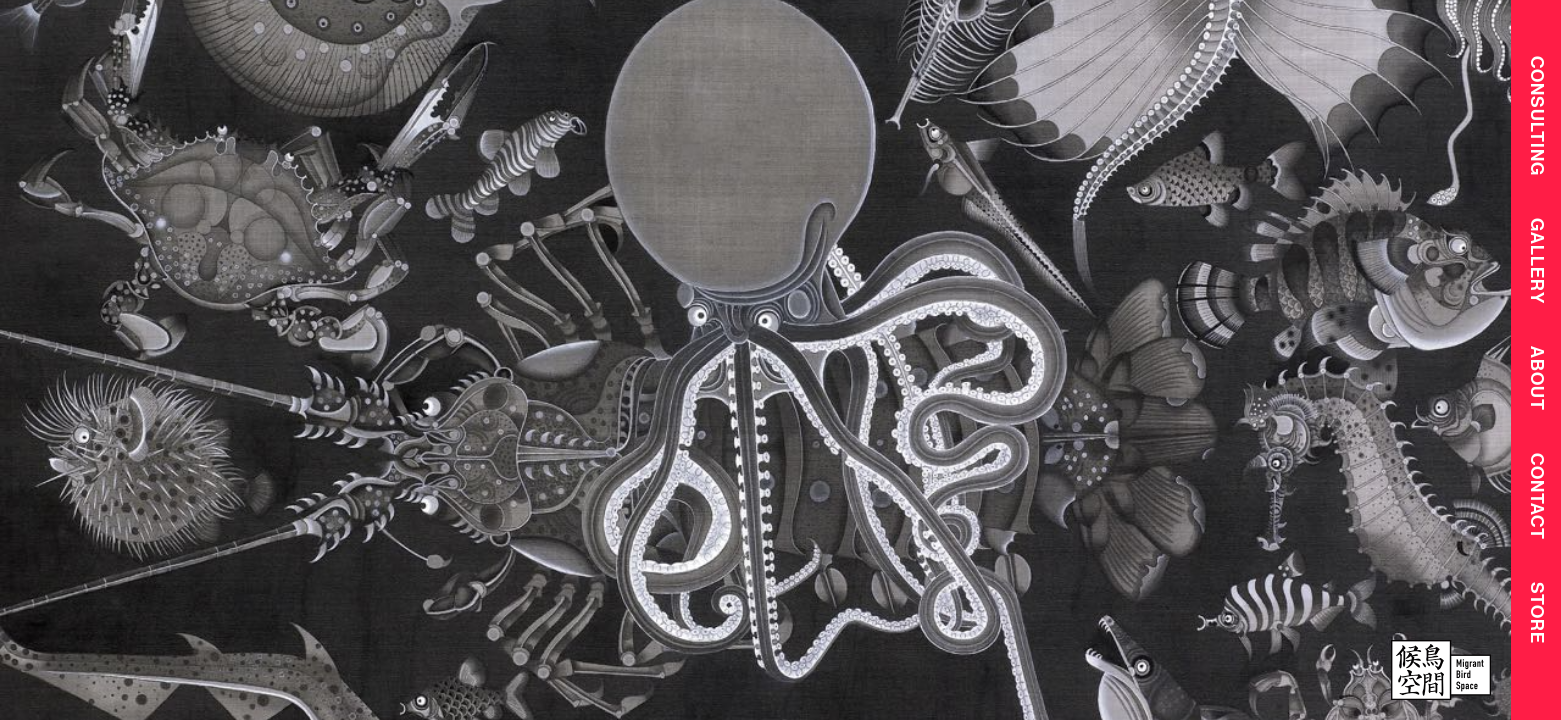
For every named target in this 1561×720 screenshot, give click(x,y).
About (1537, 382)
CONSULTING (1537, 115)
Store (1537, 620)
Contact (1537, 502)
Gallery (1537, 263)
